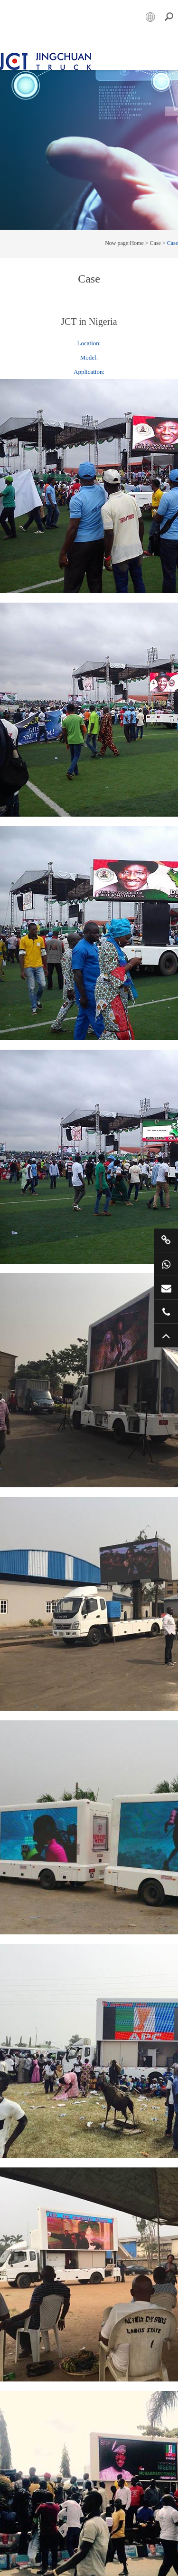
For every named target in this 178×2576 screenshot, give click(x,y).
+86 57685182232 (166, 1311)
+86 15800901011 (166, 1264)
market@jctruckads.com (166, 1288)
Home (136, 237)
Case (155, 237)
